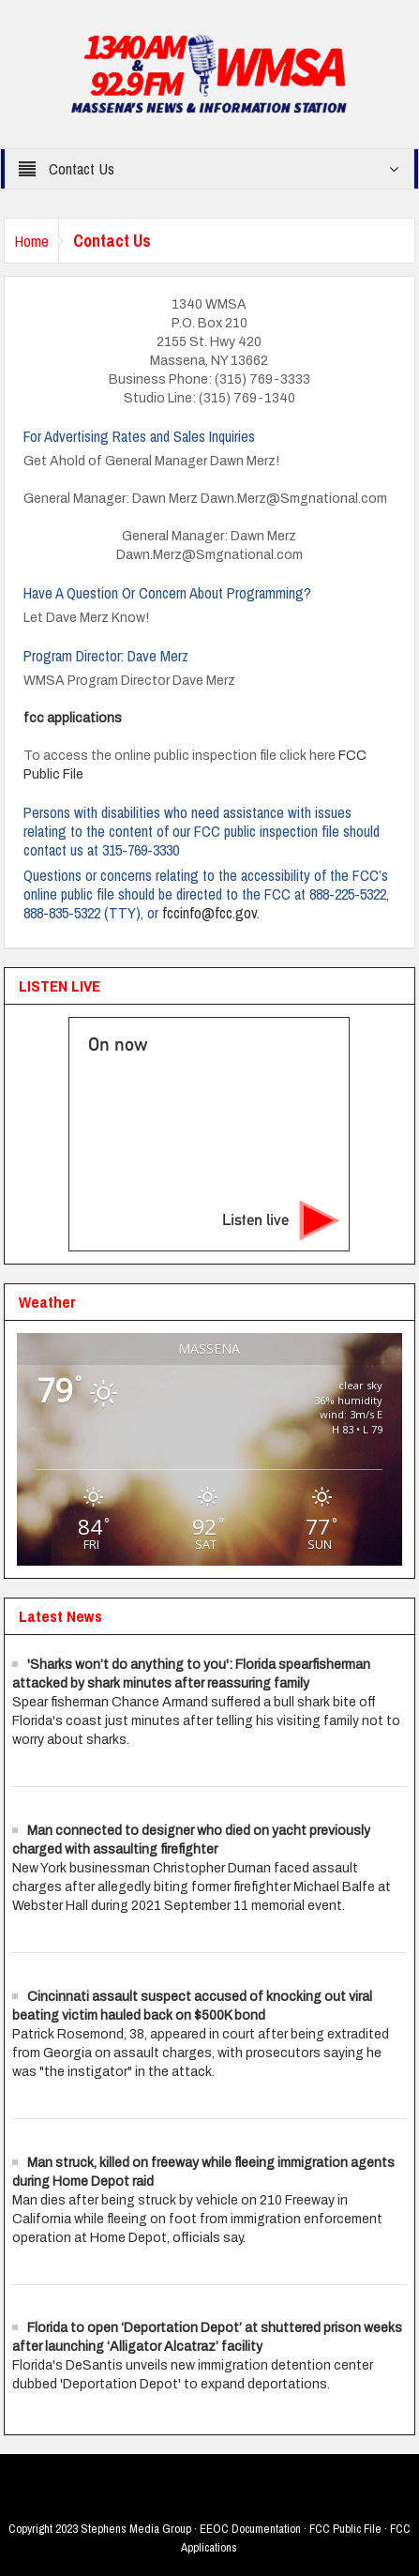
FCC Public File (345, 2529)
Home (31, 240)
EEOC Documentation (250, 2529)
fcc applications (72, 718)
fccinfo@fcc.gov (209, 912)
